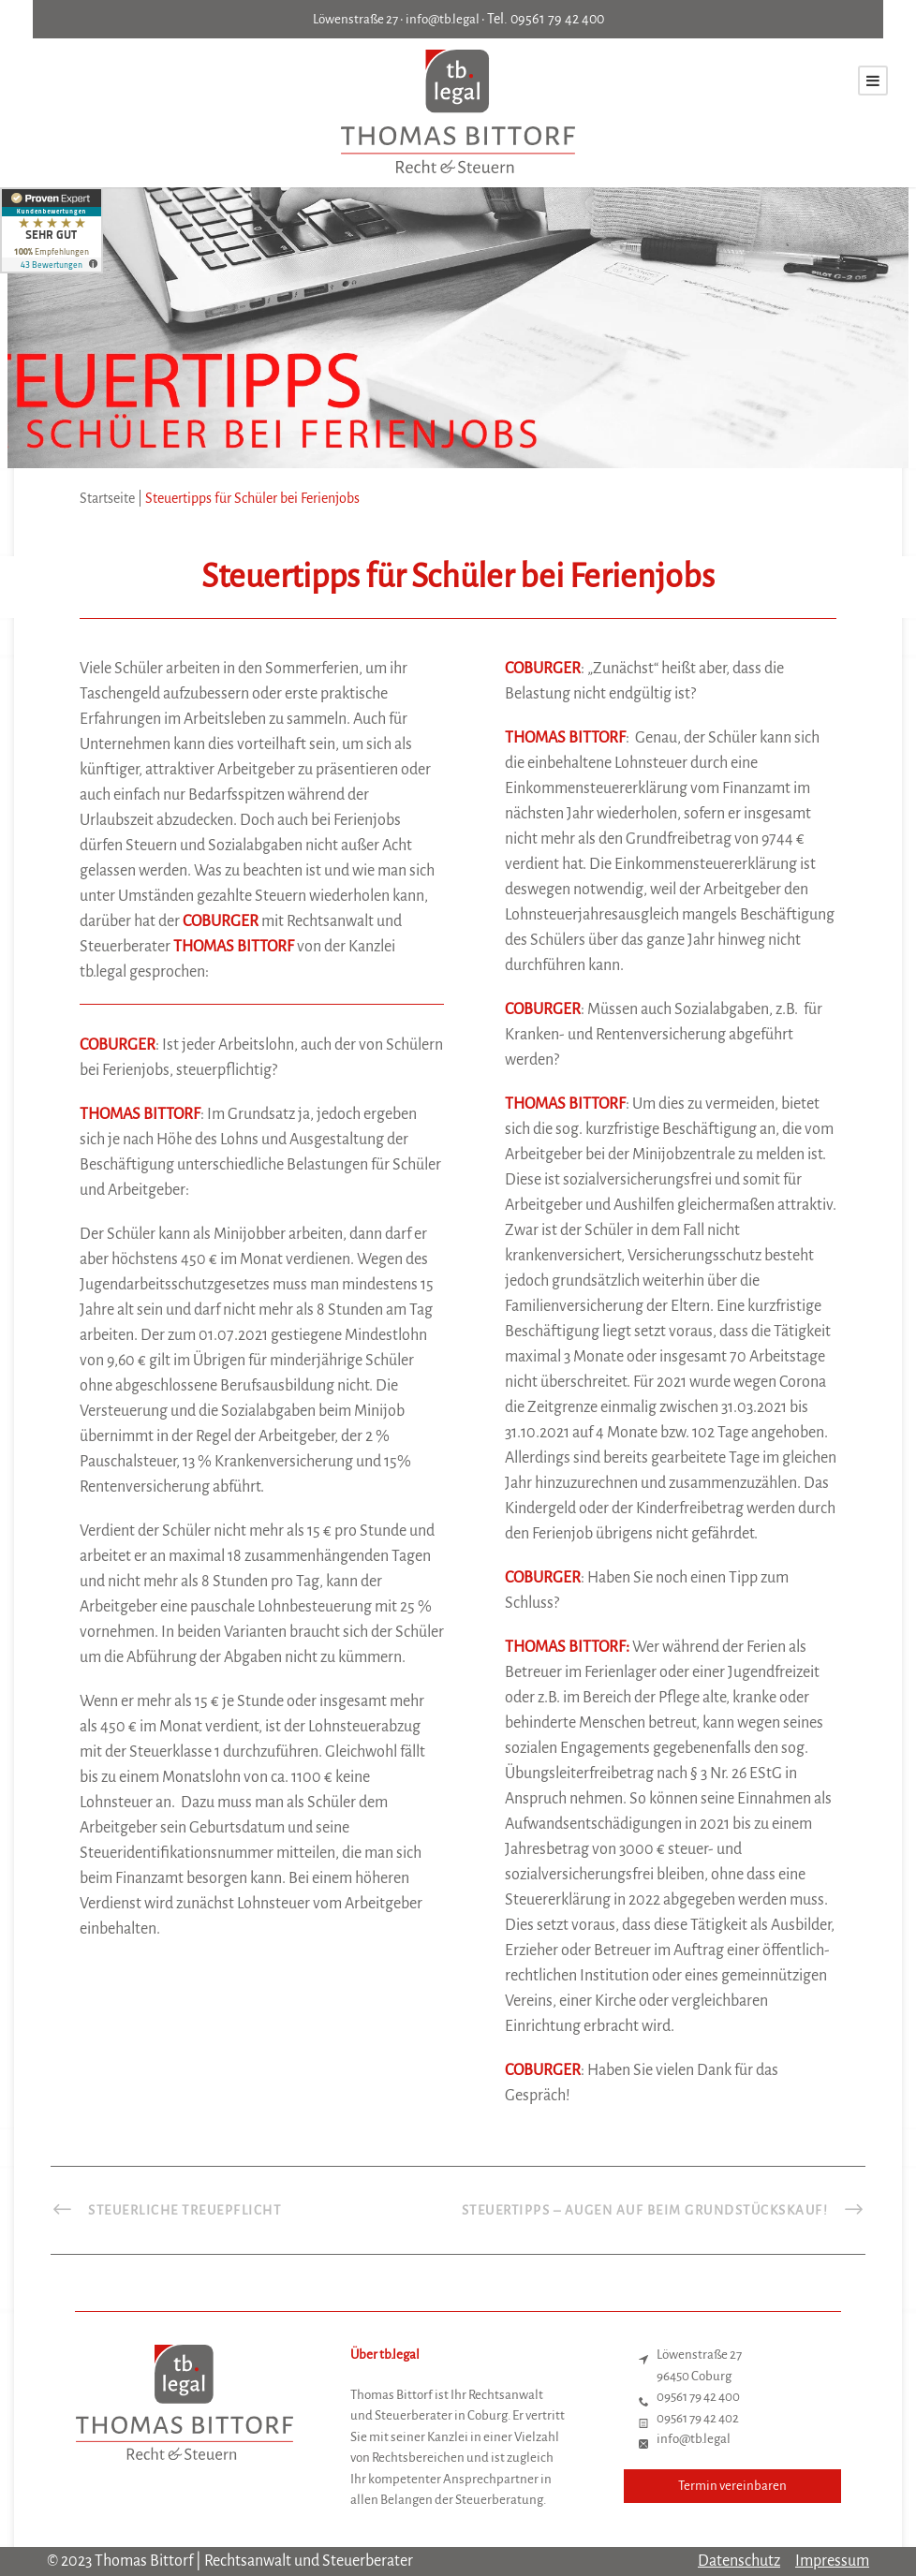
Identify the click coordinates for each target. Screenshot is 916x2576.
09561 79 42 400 (557, 18)
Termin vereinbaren (732, 2486)
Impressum (832, 2561)
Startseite (107, 498)
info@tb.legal (443, 19)
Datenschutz (739, 2561)
